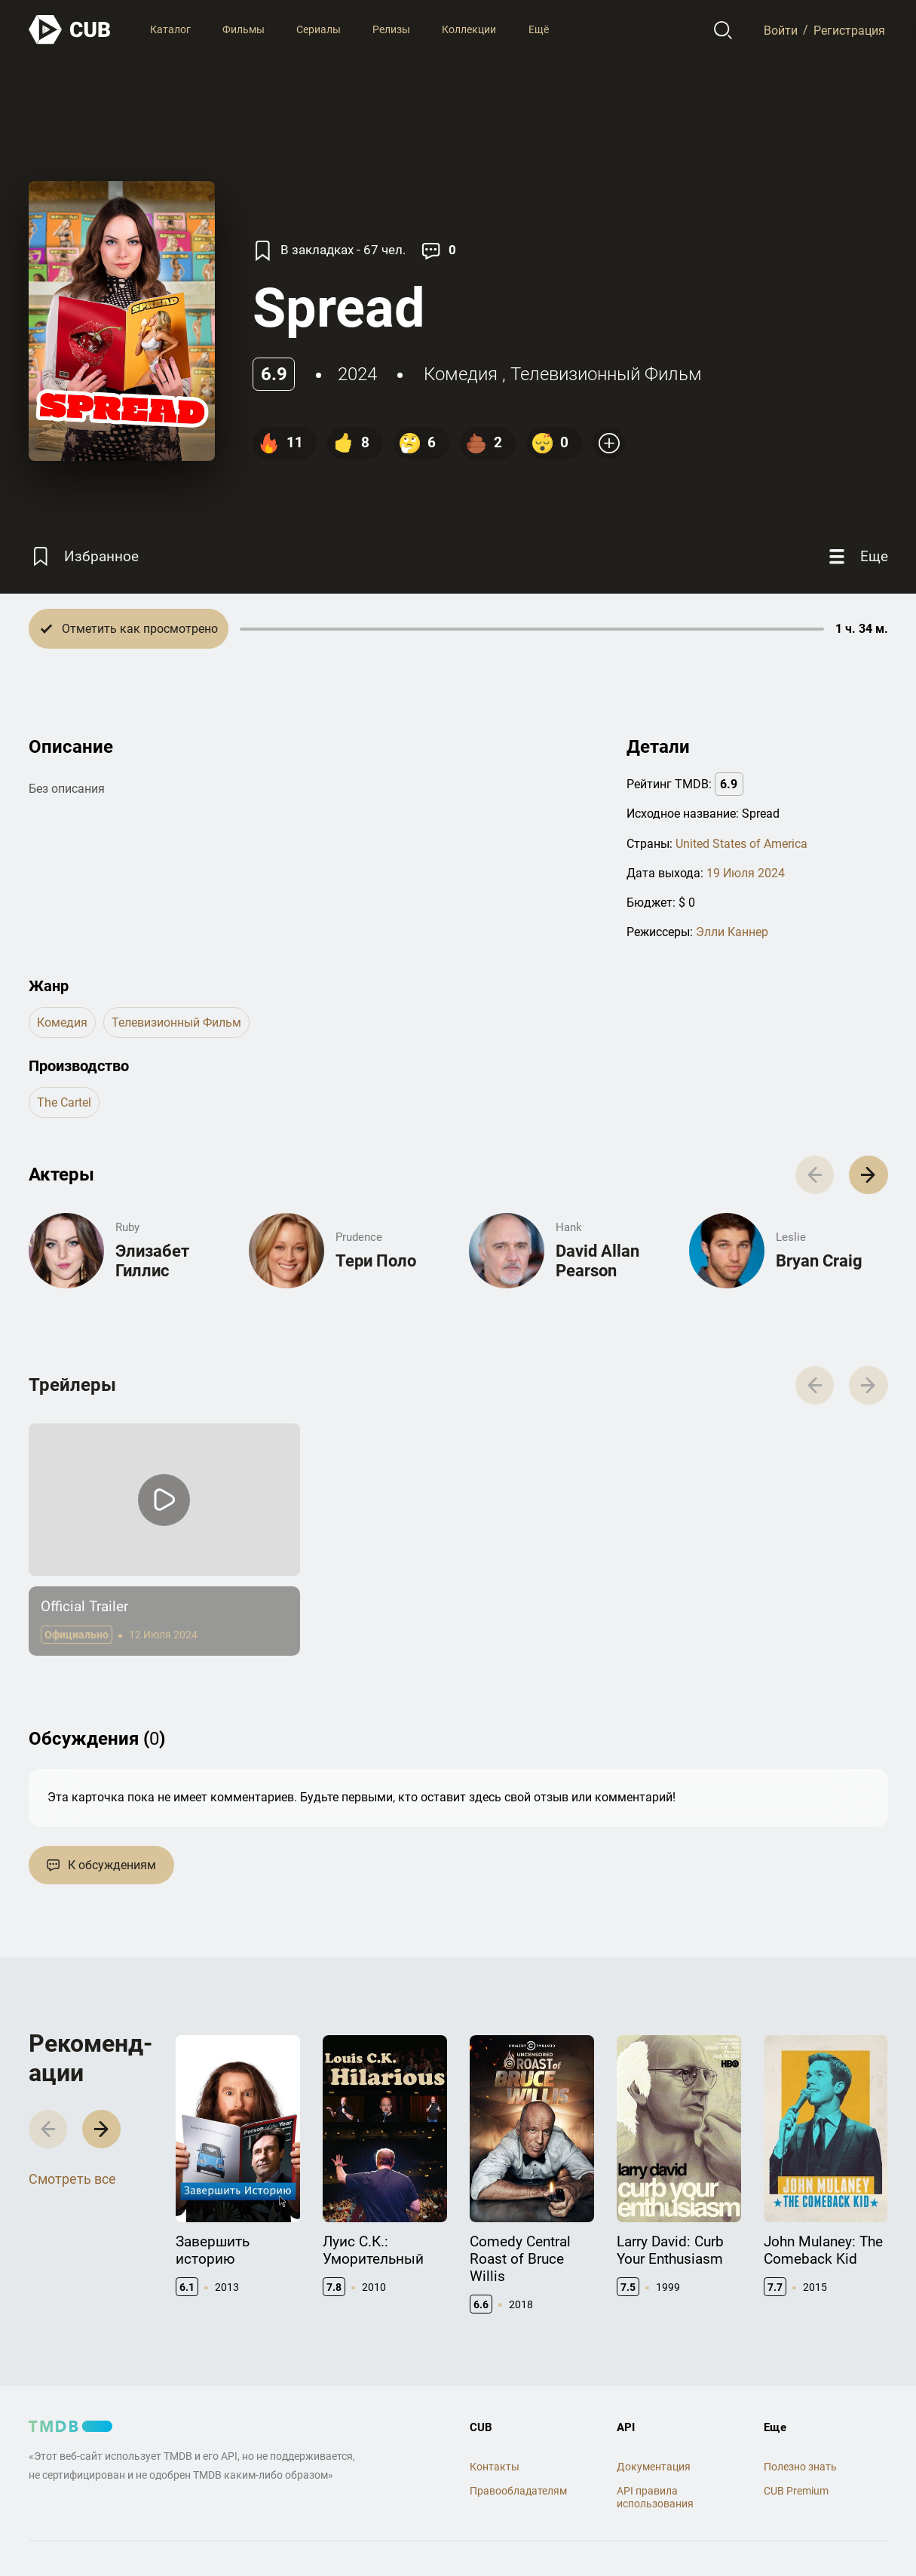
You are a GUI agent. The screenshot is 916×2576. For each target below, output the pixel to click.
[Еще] (856, 556)
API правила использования (655, 2497)
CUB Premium (796, 2491)
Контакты (494, 2467)
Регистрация (849, 30)
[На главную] (70, 30)
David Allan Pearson (597, 1261)
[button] (868, 1175)
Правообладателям (518, 2491)
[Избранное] (84, 556)
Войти (781, 30)
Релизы (391, 29)
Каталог (170, 29)
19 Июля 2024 (745, 873)
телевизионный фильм (606, 374)
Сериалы (318, 29)
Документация (654, 2467)
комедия (461, 374)
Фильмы (243, 29)
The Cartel (64, 1102)
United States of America (741, 844)
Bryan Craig (819, 1260)
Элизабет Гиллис (152, 1261)
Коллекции (469, 29)
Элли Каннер (732, 932)
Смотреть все (72, 2179)
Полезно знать (800, 2467)
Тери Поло (375, 1260)
